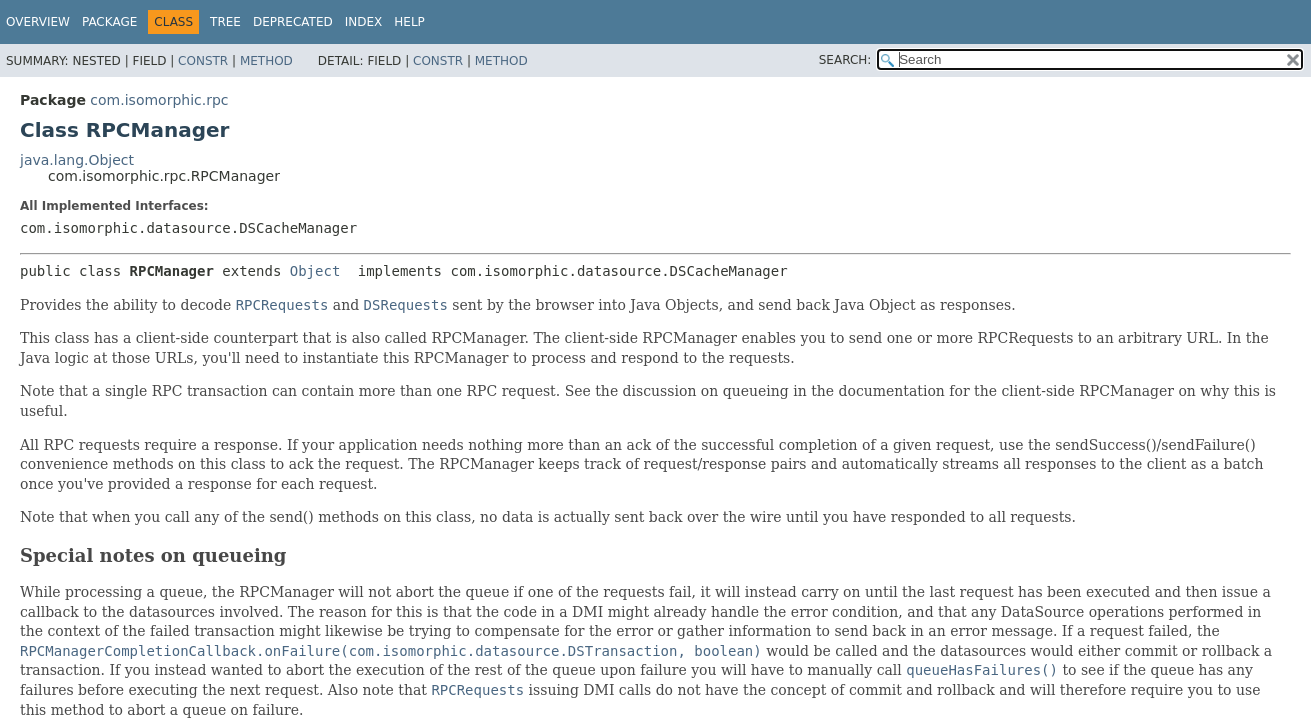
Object (315, 271)
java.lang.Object (77, 160)
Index (364, 22)
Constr (203, 61)
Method (266, 61)
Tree (225, 22)
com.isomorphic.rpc (159, 100)
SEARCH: (845, 60)
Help (409, 22)
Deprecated (293, 22)
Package (109, 22)
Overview (38, 22)
